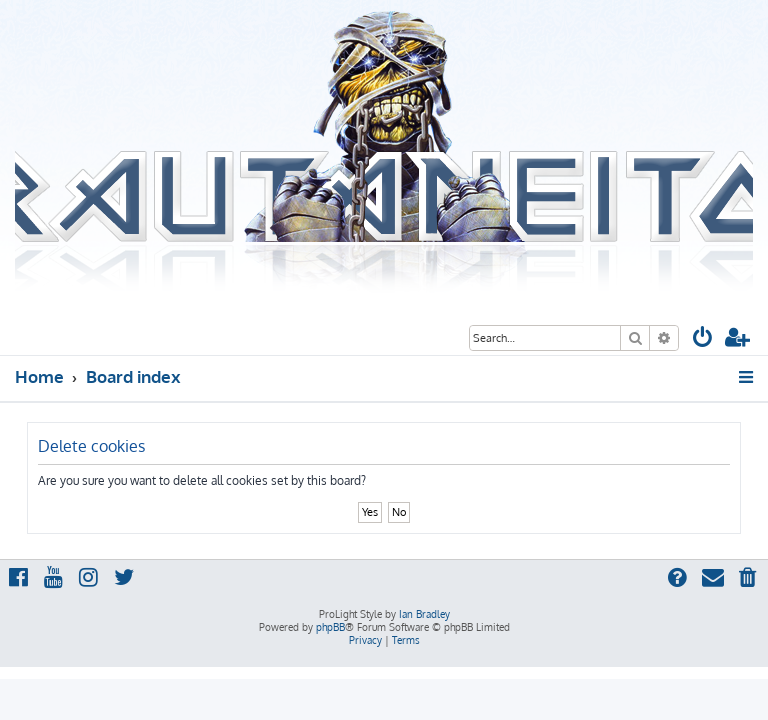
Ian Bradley (424, 614)
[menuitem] (703, 339)
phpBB (330, 627)
